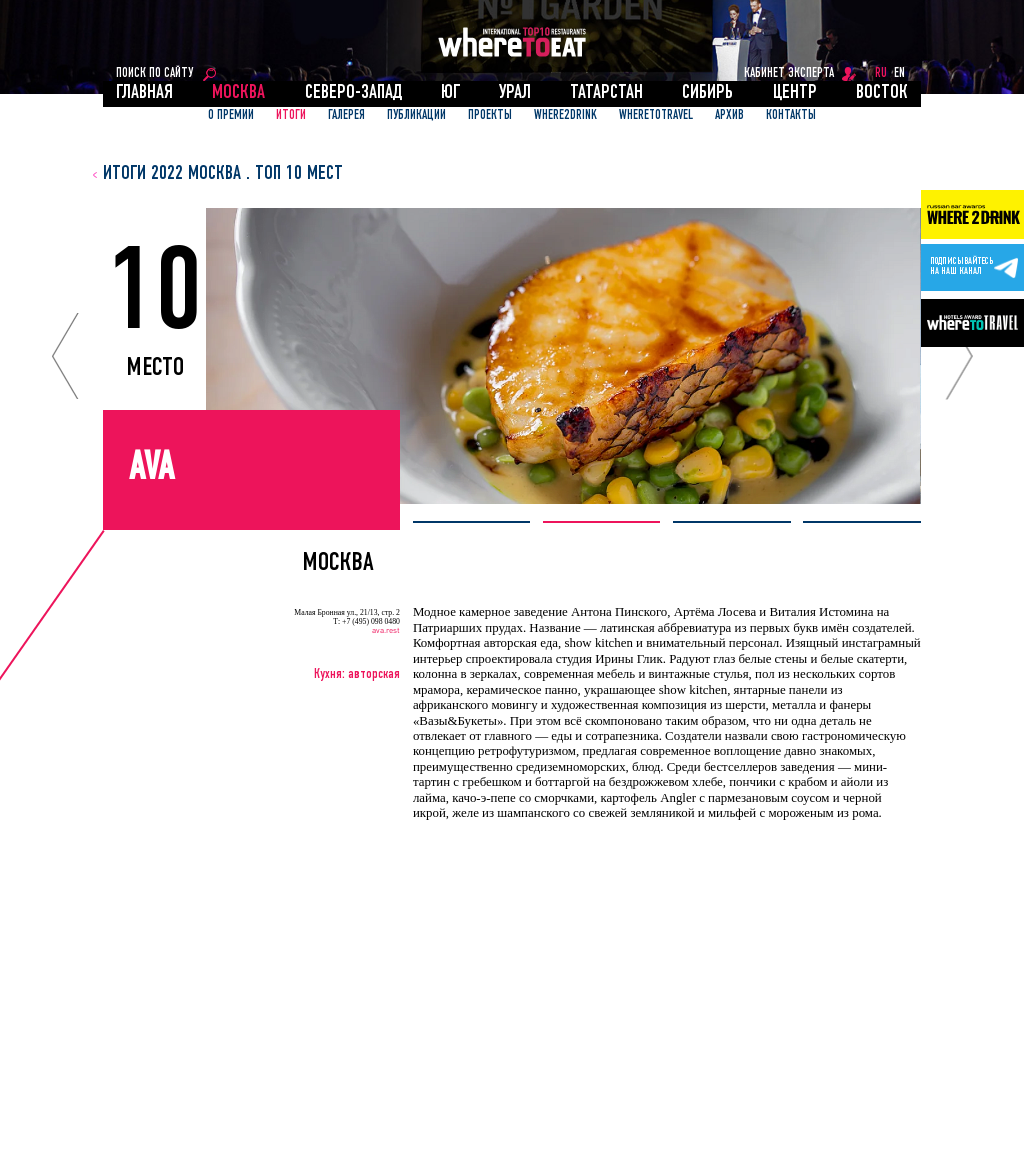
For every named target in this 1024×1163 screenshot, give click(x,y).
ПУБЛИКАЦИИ (416, 116)
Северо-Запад (353, 93)
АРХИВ (729, 116)
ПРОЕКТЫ (490, 116)
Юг (450, 93)
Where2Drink (565, 116)
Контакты (791, 116)
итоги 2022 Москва (172, 174)
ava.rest (386, 630)
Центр (795, 93)
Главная (144, 93)
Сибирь (707, 93)
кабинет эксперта (789, 74)
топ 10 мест (299, 174)
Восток (882, 93)
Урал (515, 93)
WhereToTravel (656, 116)
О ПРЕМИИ (231, 116)
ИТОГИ (291, 116)
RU (881, 74)
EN (899, 74)
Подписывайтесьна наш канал (961, 267)
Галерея (346, 116)
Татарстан (606, 93)
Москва (238, 93)
